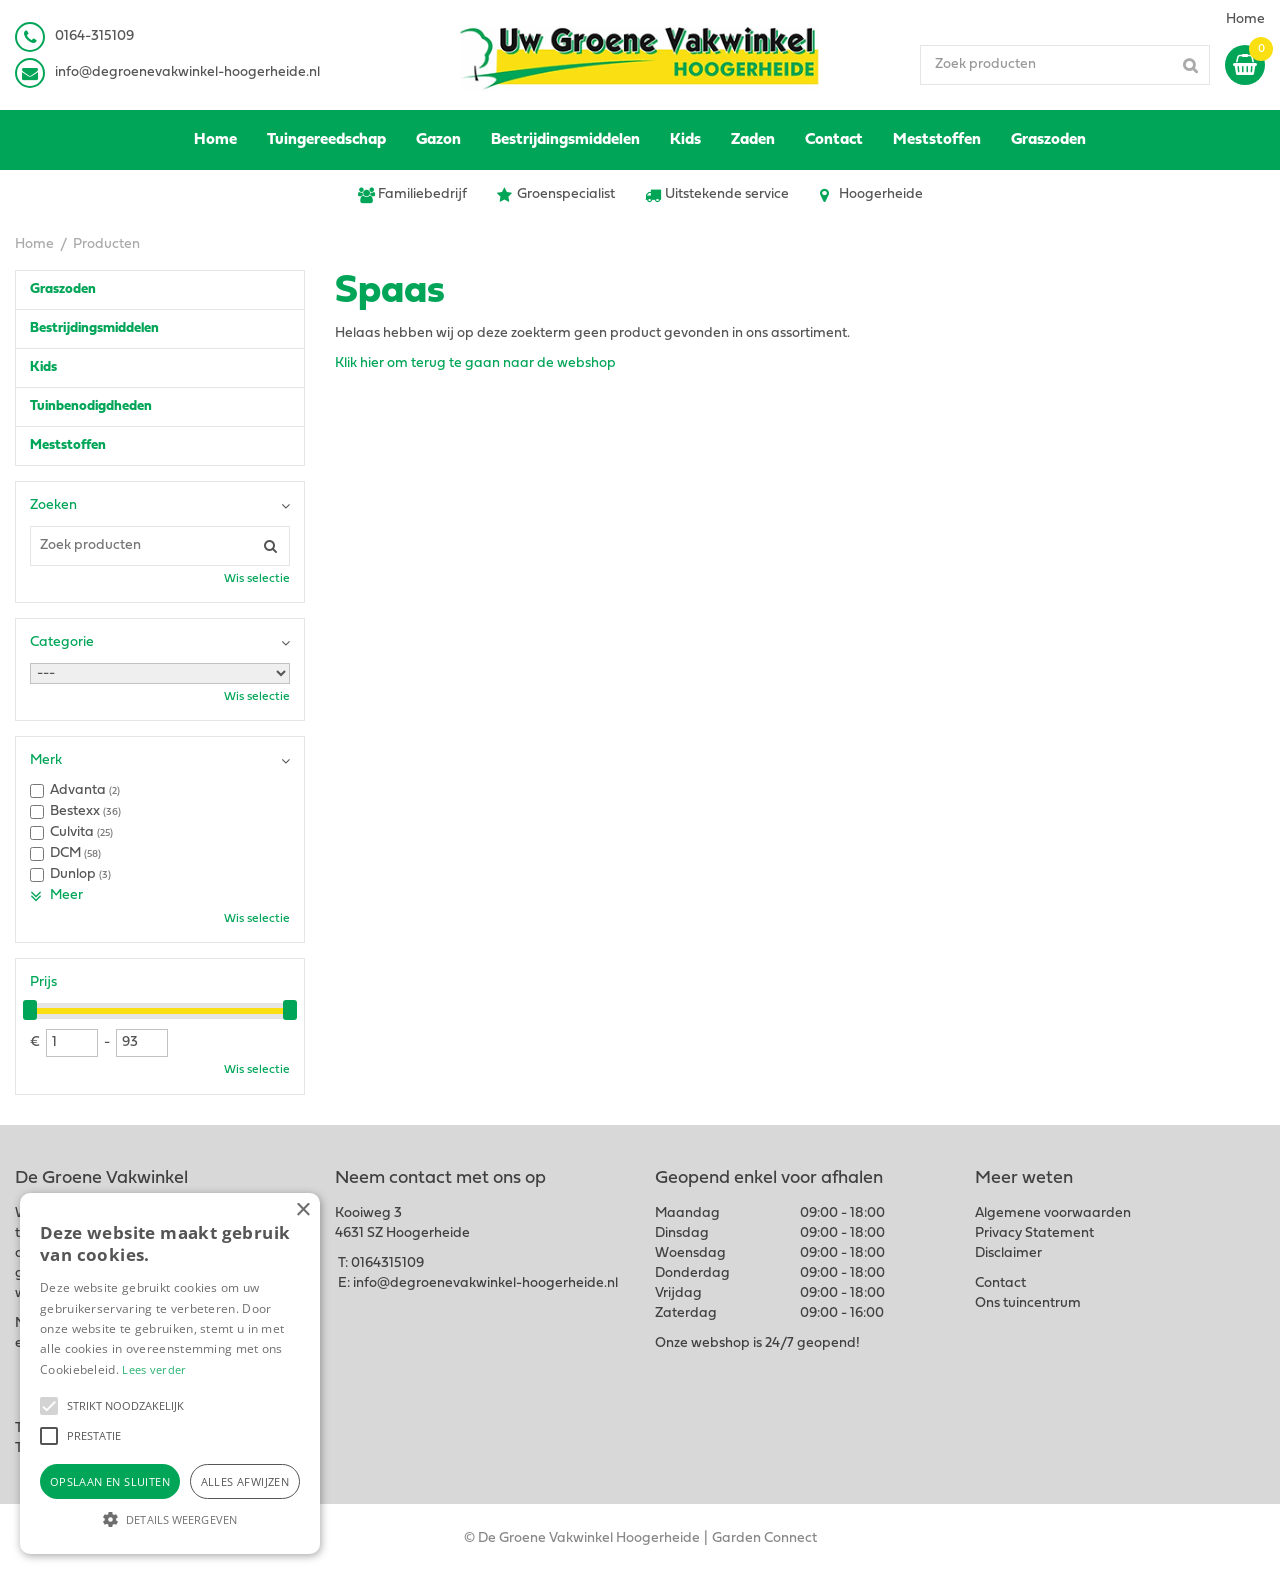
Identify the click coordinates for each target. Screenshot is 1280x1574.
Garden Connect (764, 1538)
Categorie (62, 642)
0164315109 (387, 1263)
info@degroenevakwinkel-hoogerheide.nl (187, 72)
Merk (46, 760)
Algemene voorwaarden (1053, 1213)
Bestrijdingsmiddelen (94, 328)
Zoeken (53, 505)
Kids (43, 367)
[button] (49, 1406)
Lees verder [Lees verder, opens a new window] (154, 1369)
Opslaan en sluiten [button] (110, 1481)
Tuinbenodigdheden (91, 406)
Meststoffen (68, 445)
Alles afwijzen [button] (245, 1481)
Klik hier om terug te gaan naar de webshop (475, 363)
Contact (1000, 1283)
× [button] (302, 1210)
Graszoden (63, 289)
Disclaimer (1008, 1253)
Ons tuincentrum (1028, 1303)
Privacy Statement (1034, 1233)
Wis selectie (257, 579)
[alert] (170, 1373)
